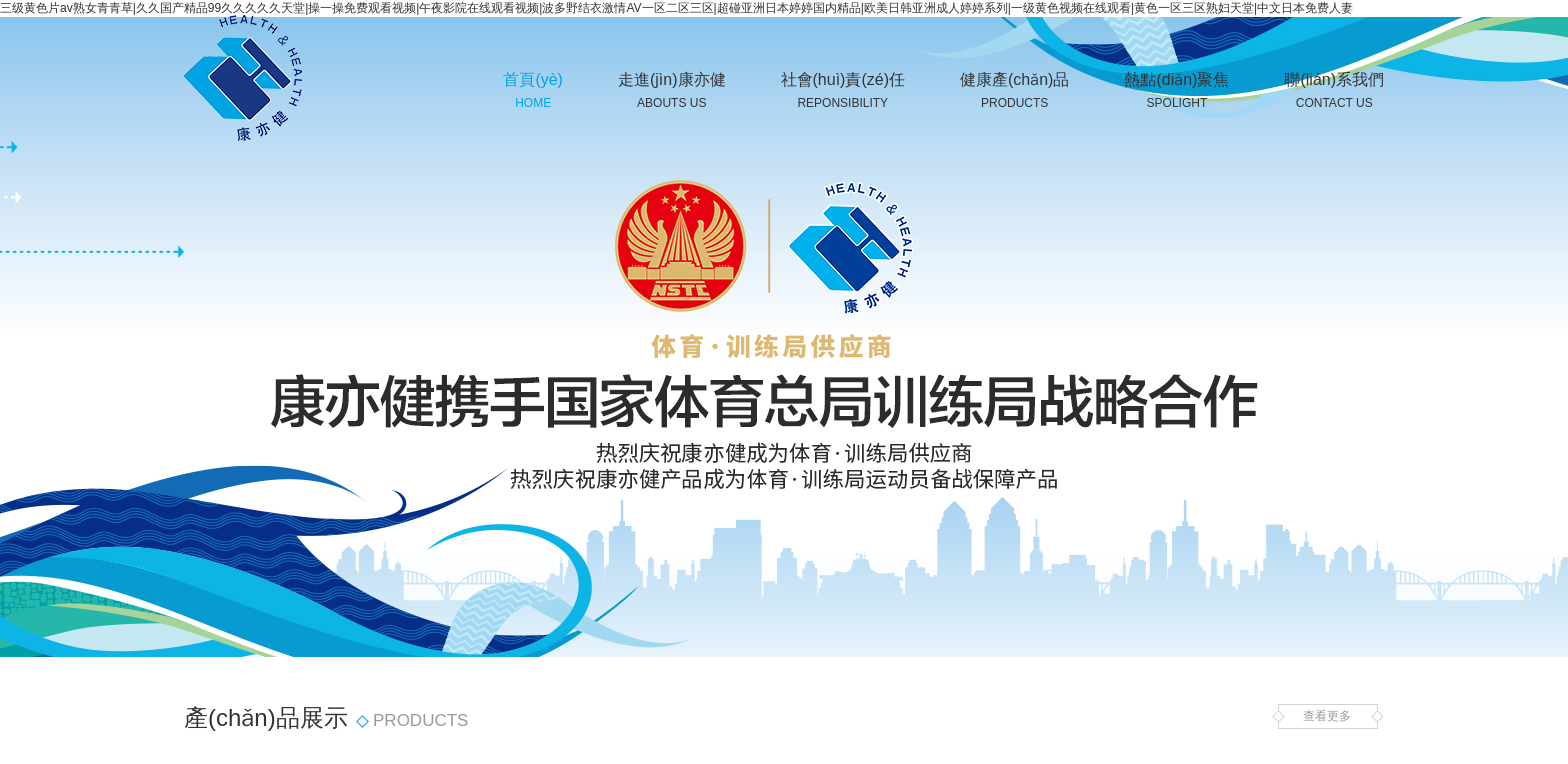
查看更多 (1327, 717)
